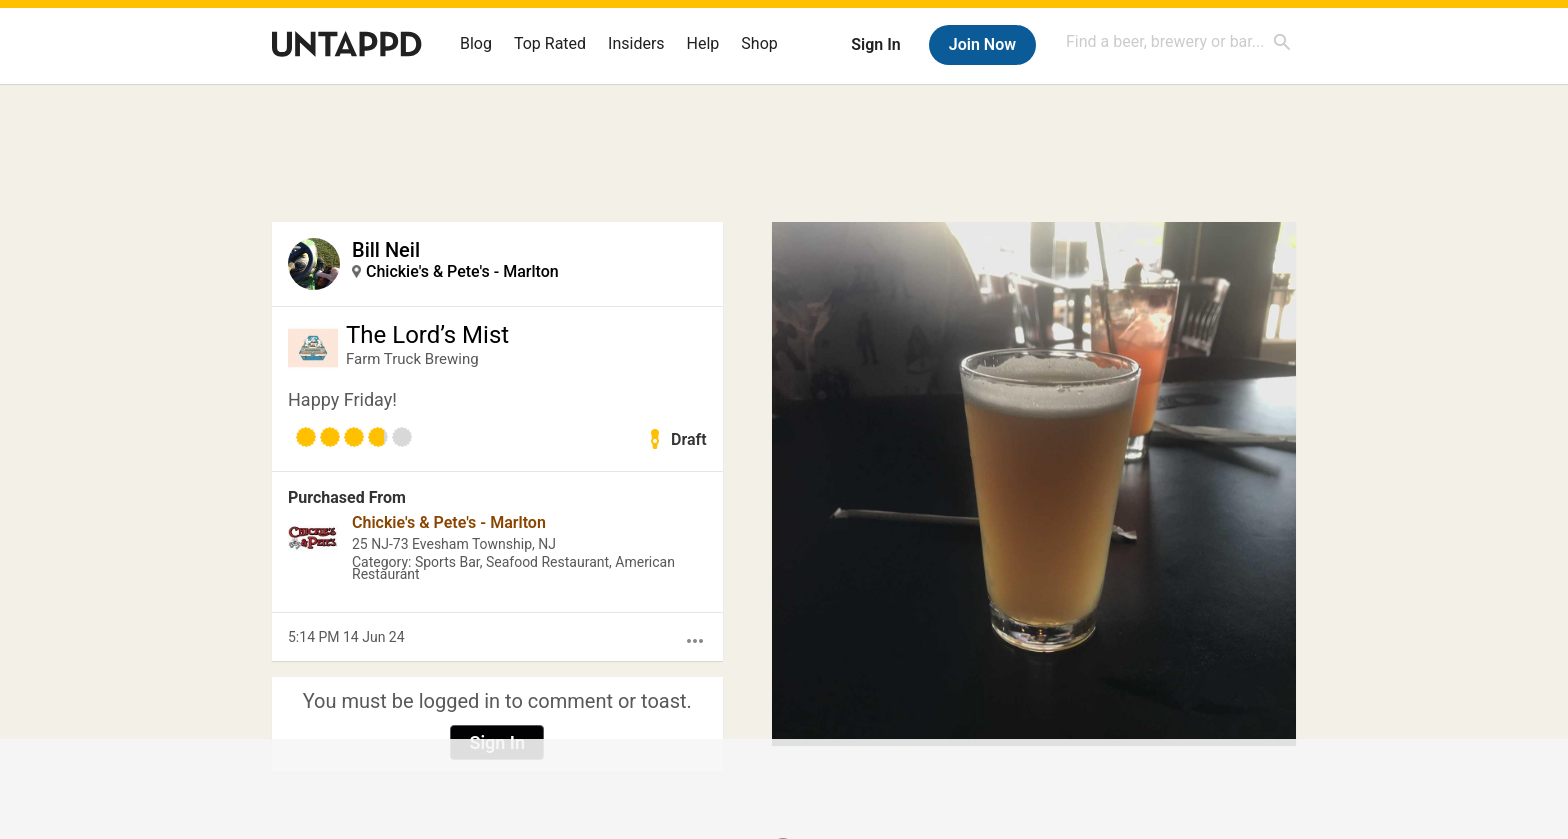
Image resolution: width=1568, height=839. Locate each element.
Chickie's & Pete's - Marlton (462, 271)
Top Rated (550, 43)
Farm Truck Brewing (412, 359)
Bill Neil (386, 250)
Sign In (875, 44)
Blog (476, 43)
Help (703, 43)
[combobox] (1179, 41)
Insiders (636, 43)
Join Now (982, 44)
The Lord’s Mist (427, 335)
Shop (759, 43)
